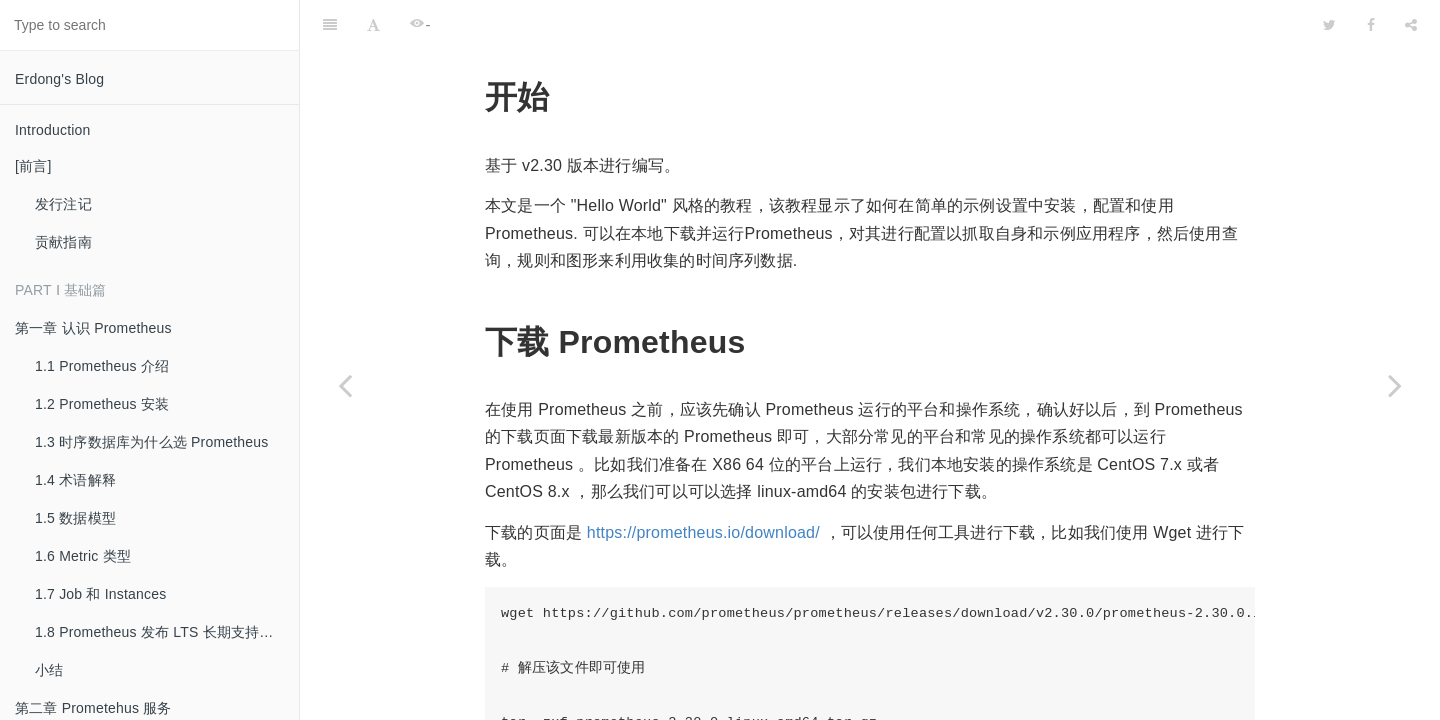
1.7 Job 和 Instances (100, 594)
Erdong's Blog (59, 79)
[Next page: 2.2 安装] (1395, 385)
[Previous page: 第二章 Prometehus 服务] (345, 385)
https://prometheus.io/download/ (703, 482)
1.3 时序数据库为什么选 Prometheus (152, 442)
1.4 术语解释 (75, 480)
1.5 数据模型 (75, 518)
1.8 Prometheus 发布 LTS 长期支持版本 (161, 632)
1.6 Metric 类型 (83, 556)
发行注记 (63, 204)
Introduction (53, 130)
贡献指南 (63, 242)
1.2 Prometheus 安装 (102, 404)
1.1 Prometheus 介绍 (102, 366)
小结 (49, 670)
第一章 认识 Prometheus (93, 328)
